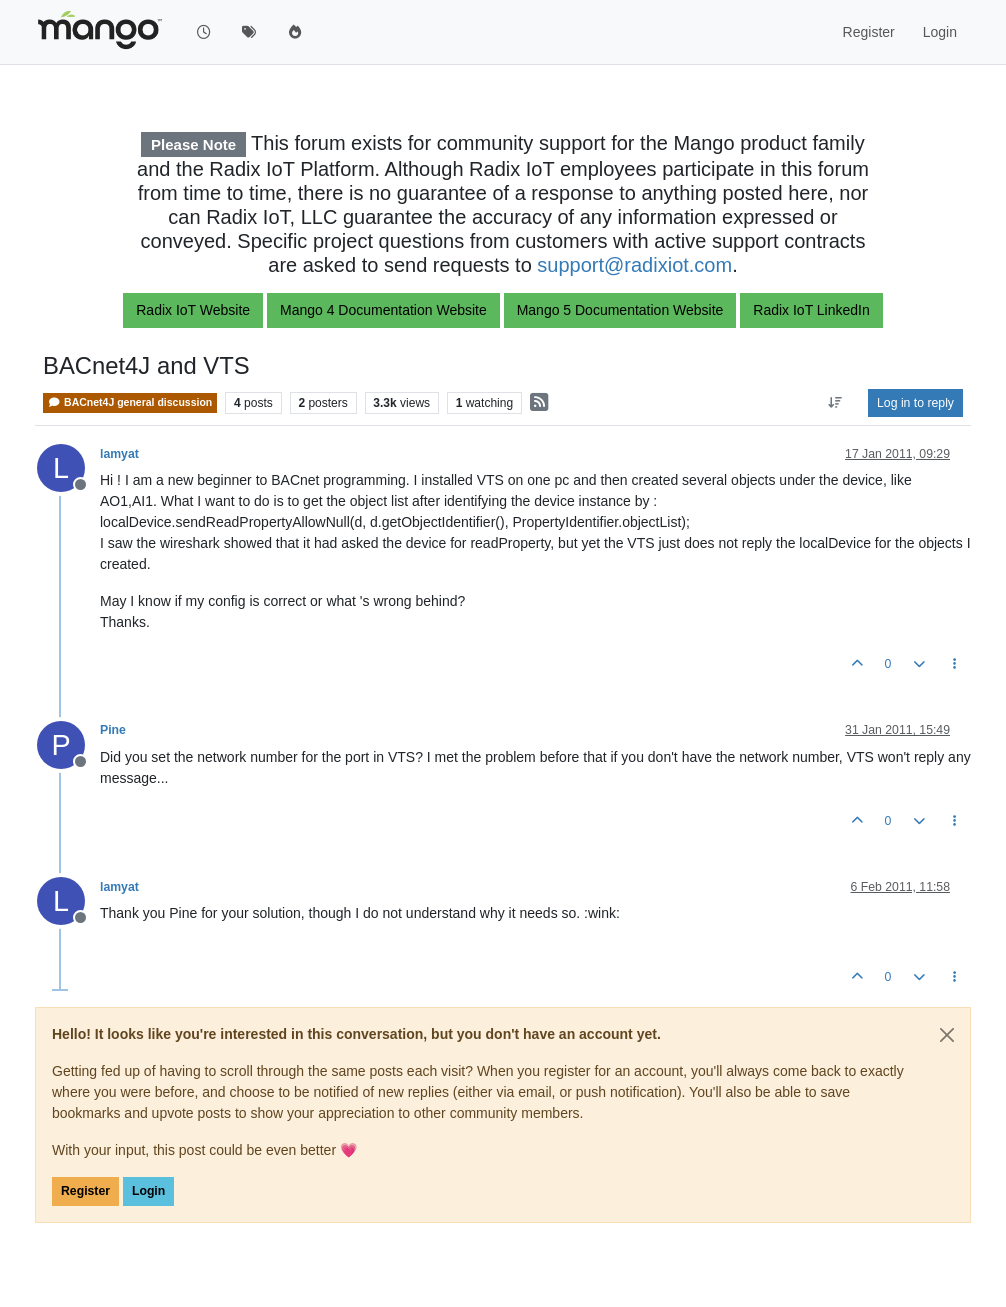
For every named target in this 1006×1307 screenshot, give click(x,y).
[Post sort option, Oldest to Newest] (835, 403)
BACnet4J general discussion (130, 402)
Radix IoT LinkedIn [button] (811, 310)
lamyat (119, 454)
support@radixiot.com (634, 265)
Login (148, 1191)
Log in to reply (915, 403)
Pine (113, 730)
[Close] (947, 1035)
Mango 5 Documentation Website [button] (620, 310)
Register (85, 1191)
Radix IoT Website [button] (193, 310)
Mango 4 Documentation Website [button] (383, 310)
